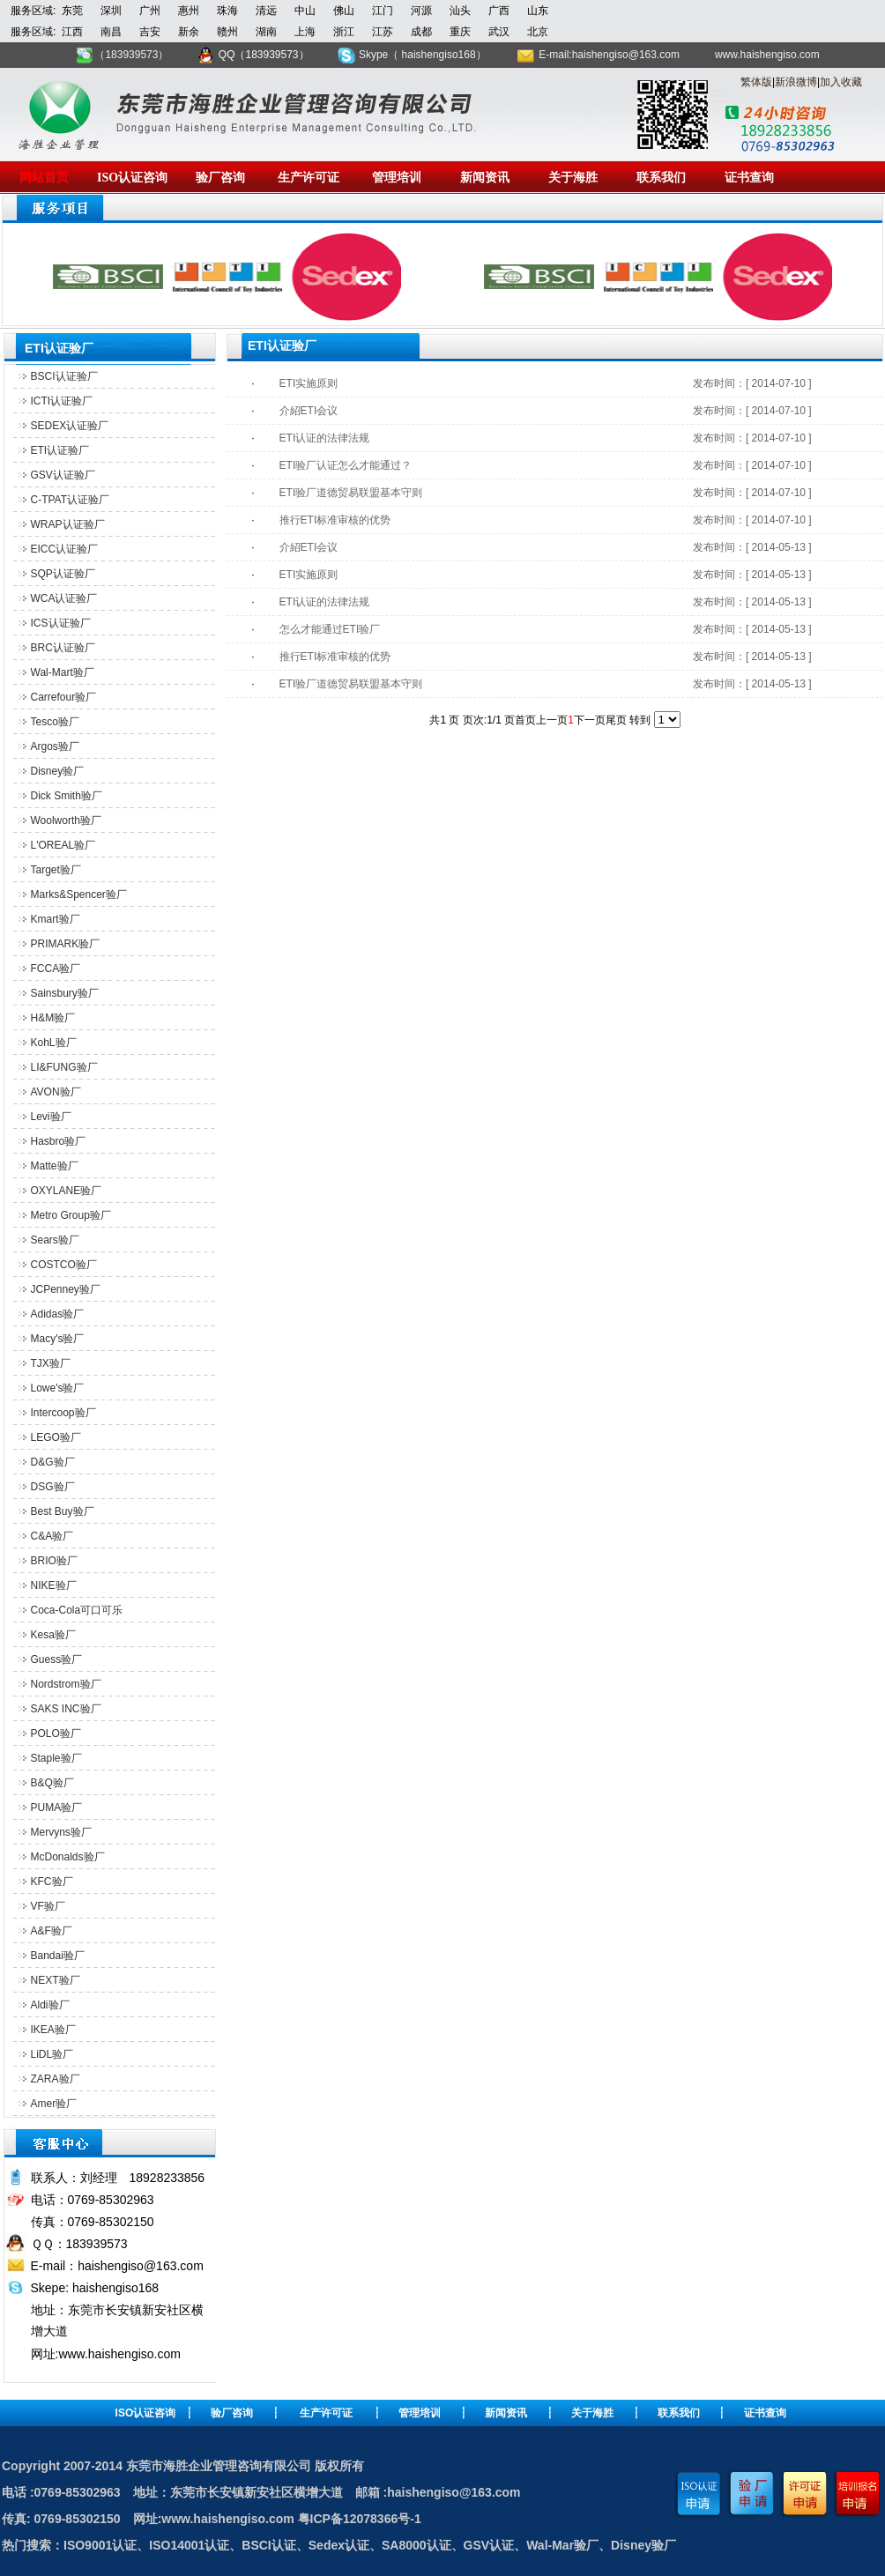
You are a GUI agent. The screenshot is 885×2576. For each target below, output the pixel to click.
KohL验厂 (54, 1042)
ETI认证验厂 (60, 450)
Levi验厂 (51, 1116)
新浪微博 (796, 82)
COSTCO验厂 (64, 1264)
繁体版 (756, 82)
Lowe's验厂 (58, 1388)
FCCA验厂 (56, 968)
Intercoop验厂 (63, 1413)
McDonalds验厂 (68, 1857)
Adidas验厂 (58, 1314)
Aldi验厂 (50, 2005)
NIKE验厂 (54, 1585)
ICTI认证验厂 (62, 401)
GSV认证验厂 (63, 475)
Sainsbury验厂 (65, 993)
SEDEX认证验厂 (70, 425)
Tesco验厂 (55, 722)
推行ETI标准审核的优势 (335, 520)
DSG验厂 (53, 1487)
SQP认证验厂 (63, 574)
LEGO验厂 (56, 1437)
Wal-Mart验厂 (62, 672)
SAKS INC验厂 (66, 1709)
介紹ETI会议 (308, 411)
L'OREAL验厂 (63, 845)
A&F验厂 (51, 1931)
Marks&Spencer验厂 (79, 894)
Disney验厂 (58, 771)
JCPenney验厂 (65, 1289)
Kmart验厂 (55, 919)
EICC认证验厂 (65, 549)
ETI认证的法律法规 (324, 438)
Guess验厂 (57, 1659)
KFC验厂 (52, 1881)
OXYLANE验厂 (66, 1190)
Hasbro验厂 (58, 1141)
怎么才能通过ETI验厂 (330, 629)
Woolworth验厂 (66, 820)
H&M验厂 (53, 1018)
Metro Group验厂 (71, 1215)
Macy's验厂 (58, 1339)
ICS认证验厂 (61, 623)
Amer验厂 (54, 2103)
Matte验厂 (54, 1166)
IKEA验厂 (53, 2029)
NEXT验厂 (55, 1980)
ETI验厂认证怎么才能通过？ (346, 465)
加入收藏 (841, 82)
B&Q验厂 (52, 1783)
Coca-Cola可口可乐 (77, 1610)
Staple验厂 (56, 1758)
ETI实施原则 (308, 383)
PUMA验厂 (57, 1807)
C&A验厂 (52, 1536)
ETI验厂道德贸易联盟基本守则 (351, 492)
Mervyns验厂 (61, 1832)
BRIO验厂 (54, 1561)
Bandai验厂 (58, 1955)
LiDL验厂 (52, 2054)
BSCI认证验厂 (64, 376)
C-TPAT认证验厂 (70, 500)
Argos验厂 (55, 746)
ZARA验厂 (55, 2079)
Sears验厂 (55, 1240)
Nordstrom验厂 (66, 1684)
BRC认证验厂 (63, 648)
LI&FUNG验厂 (64, 1067)
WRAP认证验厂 (68, 524)
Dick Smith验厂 (66, 796)
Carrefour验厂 (64, 697)
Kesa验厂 (53, 1635)
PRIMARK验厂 (65, 944)
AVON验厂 (56, 1092)
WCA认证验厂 (64, 598)
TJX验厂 (51, 1363)
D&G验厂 (53, 1462)
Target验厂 (56, 870)
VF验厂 (48, 1906)
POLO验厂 (56, 1733)
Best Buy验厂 (62, 1511)
